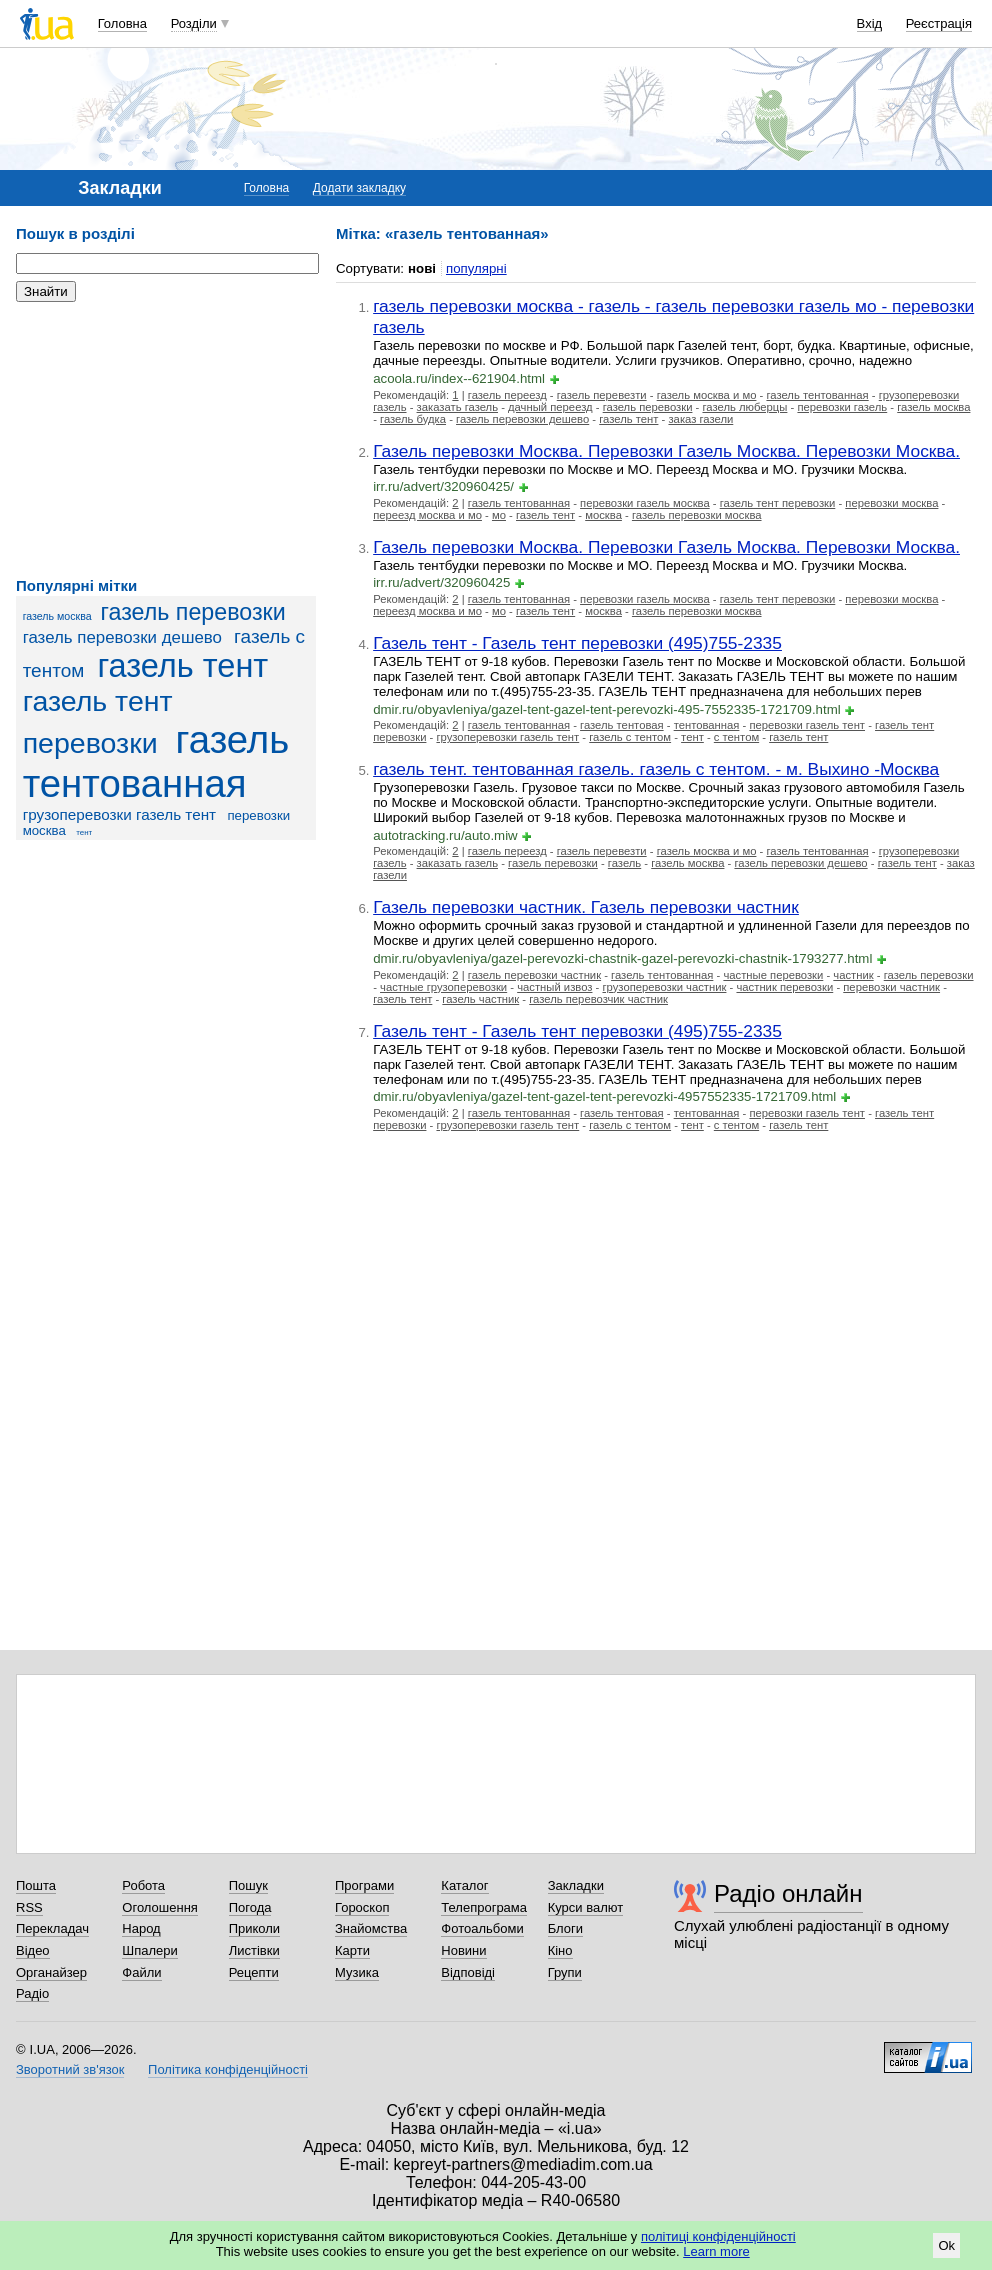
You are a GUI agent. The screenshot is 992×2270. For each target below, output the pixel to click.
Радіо (32, 1993)
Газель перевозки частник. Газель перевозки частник (586, 907)
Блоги (565, 1928)
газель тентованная (156, 761)
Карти (352, 1950)
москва (603, 515)
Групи (565, 1972)
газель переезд (507, 395)
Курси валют (586, 1907)
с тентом (736, 737)
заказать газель (457, 407)
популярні (476, 268)
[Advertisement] (166, 440)
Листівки (254, 1950)
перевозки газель (842, 407)
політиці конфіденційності (718, 2236)
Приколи (254, 1928)
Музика (357, 1972)
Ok (946, 2245)
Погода (250, 1907)
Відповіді (468, 1972)
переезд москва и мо (427, 515)
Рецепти (254, 1972)
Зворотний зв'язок (70, 2069)
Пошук (248, 1885)
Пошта (36, 1885)
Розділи (194, 23)
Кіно (560, 1950)
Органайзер (51, 1972)
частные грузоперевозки (443, 987)
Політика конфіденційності (228, 2069)
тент (84, 832)
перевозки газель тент (807, 725)
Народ (141, 1928)
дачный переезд (550, 407)
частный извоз (554, 987)
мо (499, 515)
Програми (364, 1885)
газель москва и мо (707, 395)
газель (624, 863)
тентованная (707, 725)
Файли (141, 1972)
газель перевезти (602, 395)
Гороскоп (362, 1907)
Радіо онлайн (788, 1893)
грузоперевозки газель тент (119, 814)
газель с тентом (630, 737)
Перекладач (52, 1928)
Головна (122, 23)
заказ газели (700, 419)
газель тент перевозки (778, 503)
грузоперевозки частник (664, 987)
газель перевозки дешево (122, 637)
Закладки (576, 1885)
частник (853, 975)
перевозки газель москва (645, 503)
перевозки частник (891, 987)
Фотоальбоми (482, 1928)
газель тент (182, 666)
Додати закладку (359, 188)
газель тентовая (622, 725)
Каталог (464, 1885)
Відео (33, 1950)
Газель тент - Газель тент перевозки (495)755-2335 (577, 643)
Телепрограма (484, 1907)
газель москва (57, 616)
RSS (29, 1907)
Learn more (716, 2251)
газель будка (413, 419)
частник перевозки (784, 987)
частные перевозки (773, 975)
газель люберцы (744, 407)
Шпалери (150, 1950)
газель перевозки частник (534, 975)
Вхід (870, 23)
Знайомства (371, 1928)
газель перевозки (193, 612)
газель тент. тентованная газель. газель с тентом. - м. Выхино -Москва (656, 769)
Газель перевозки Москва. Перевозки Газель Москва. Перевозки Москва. (666, 451)
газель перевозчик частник (598, 999)
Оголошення (160, 1907)
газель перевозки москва (697, 515)
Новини (463, 1950)
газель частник (480, 999)
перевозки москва (891, 503)
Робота (143, 1885)
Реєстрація (939, 23)
